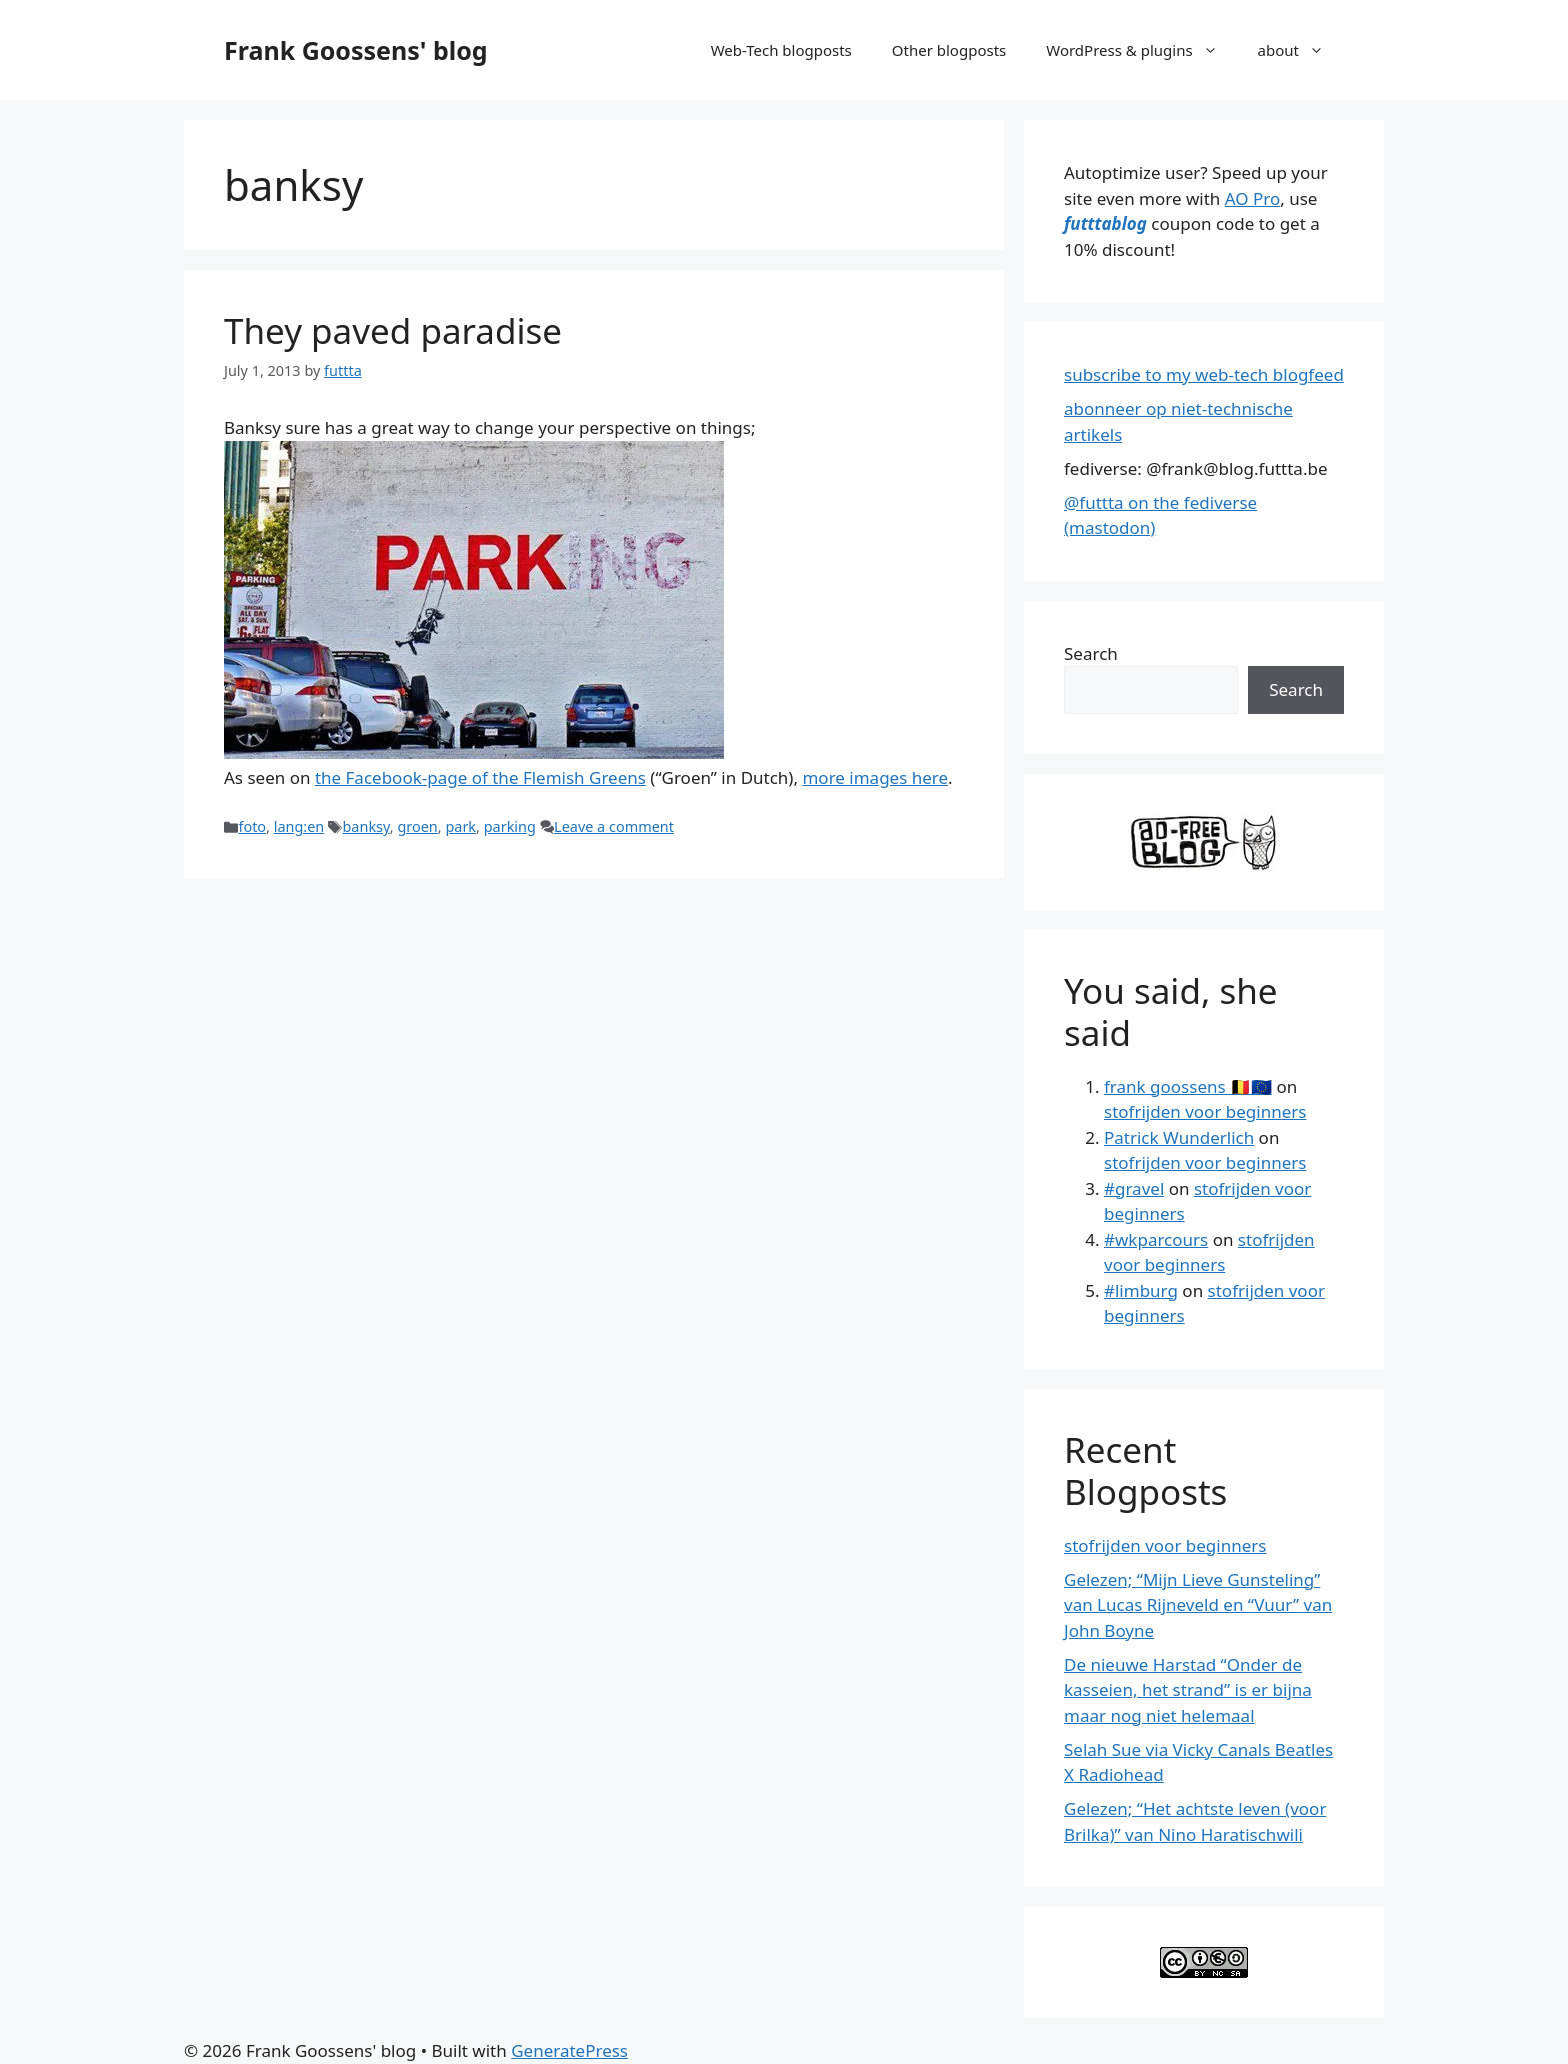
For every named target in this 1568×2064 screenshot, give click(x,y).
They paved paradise (393, 330)
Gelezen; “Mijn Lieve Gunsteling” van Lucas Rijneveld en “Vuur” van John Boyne (1198, 1605)
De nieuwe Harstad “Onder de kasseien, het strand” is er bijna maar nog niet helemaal (1188, 1690)
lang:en (299, 826)
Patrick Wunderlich (1179, 1137)
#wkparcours (1156, 1239)
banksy (365, 826)
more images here (875, 777)
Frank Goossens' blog (356, 50)
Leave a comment (614, 826)
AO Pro (1252, 198)
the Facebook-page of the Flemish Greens (480, 777)
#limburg (1141, 1290)
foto (252, 826)
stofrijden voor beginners (1205, 1111)
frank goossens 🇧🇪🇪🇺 (1188, 1086)
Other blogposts (949, 50)
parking (510, 826)
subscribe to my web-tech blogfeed (1204, 374)
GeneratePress (569, 2050)
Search (1091, 653)
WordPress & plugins (1141, 50)
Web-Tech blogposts (781, 50)
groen (417, 826)
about (1301, 50)
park (460, 826)
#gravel (1134, 1188)
